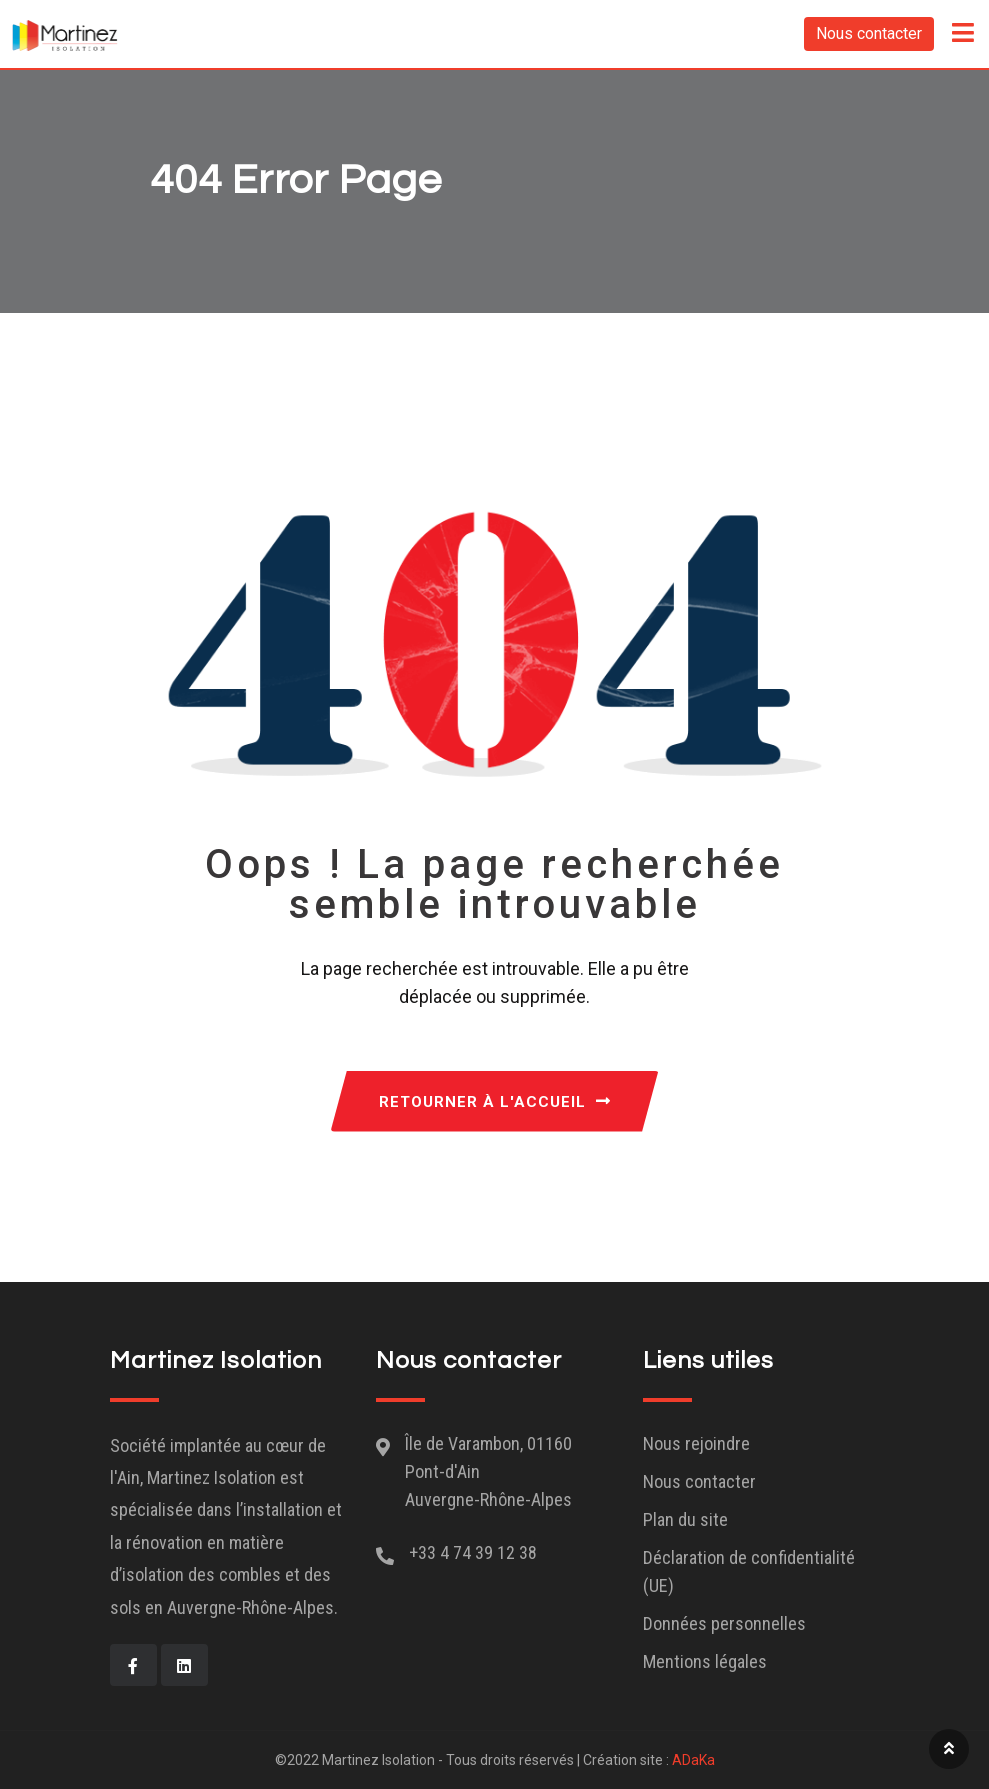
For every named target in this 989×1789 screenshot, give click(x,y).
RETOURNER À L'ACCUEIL (495, 1102)
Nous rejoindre (696, 1443)
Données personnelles (724, 1623)
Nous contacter (869, 33)
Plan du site (685, 1519)
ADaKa (693, 1760)
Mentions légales (705, 1661)
